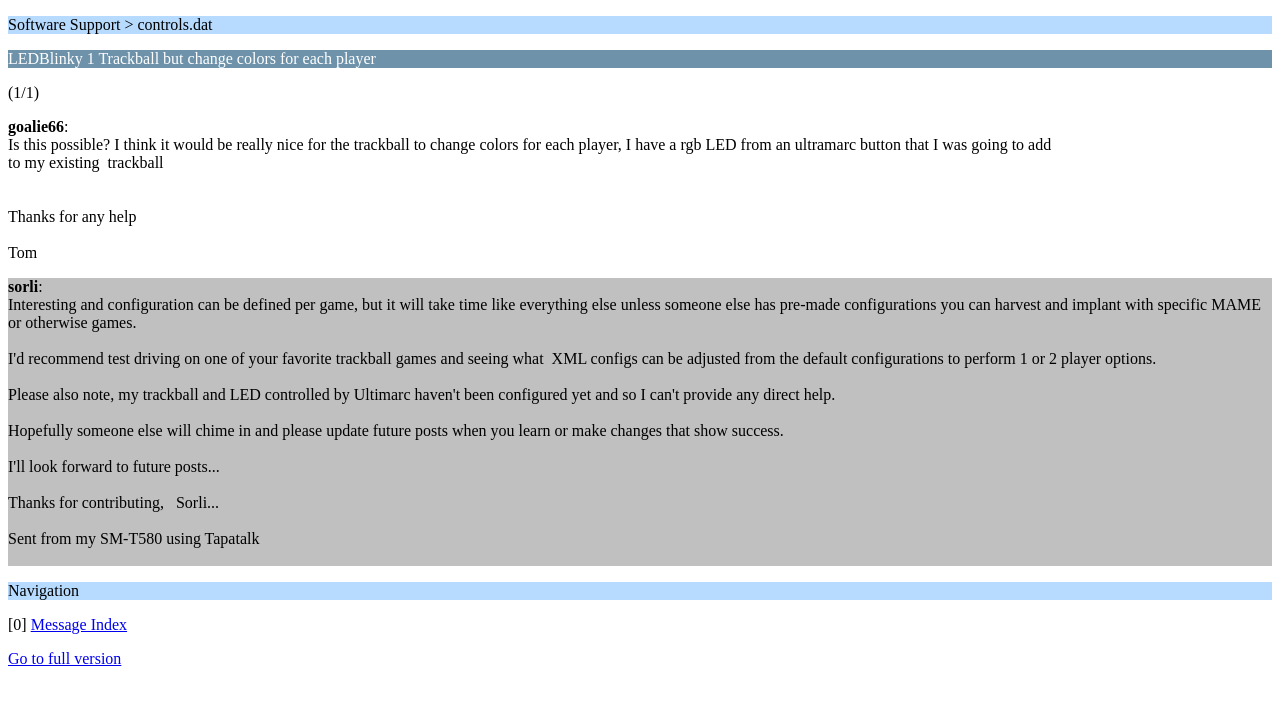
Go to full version (64, 658)
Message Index (79, 624)
